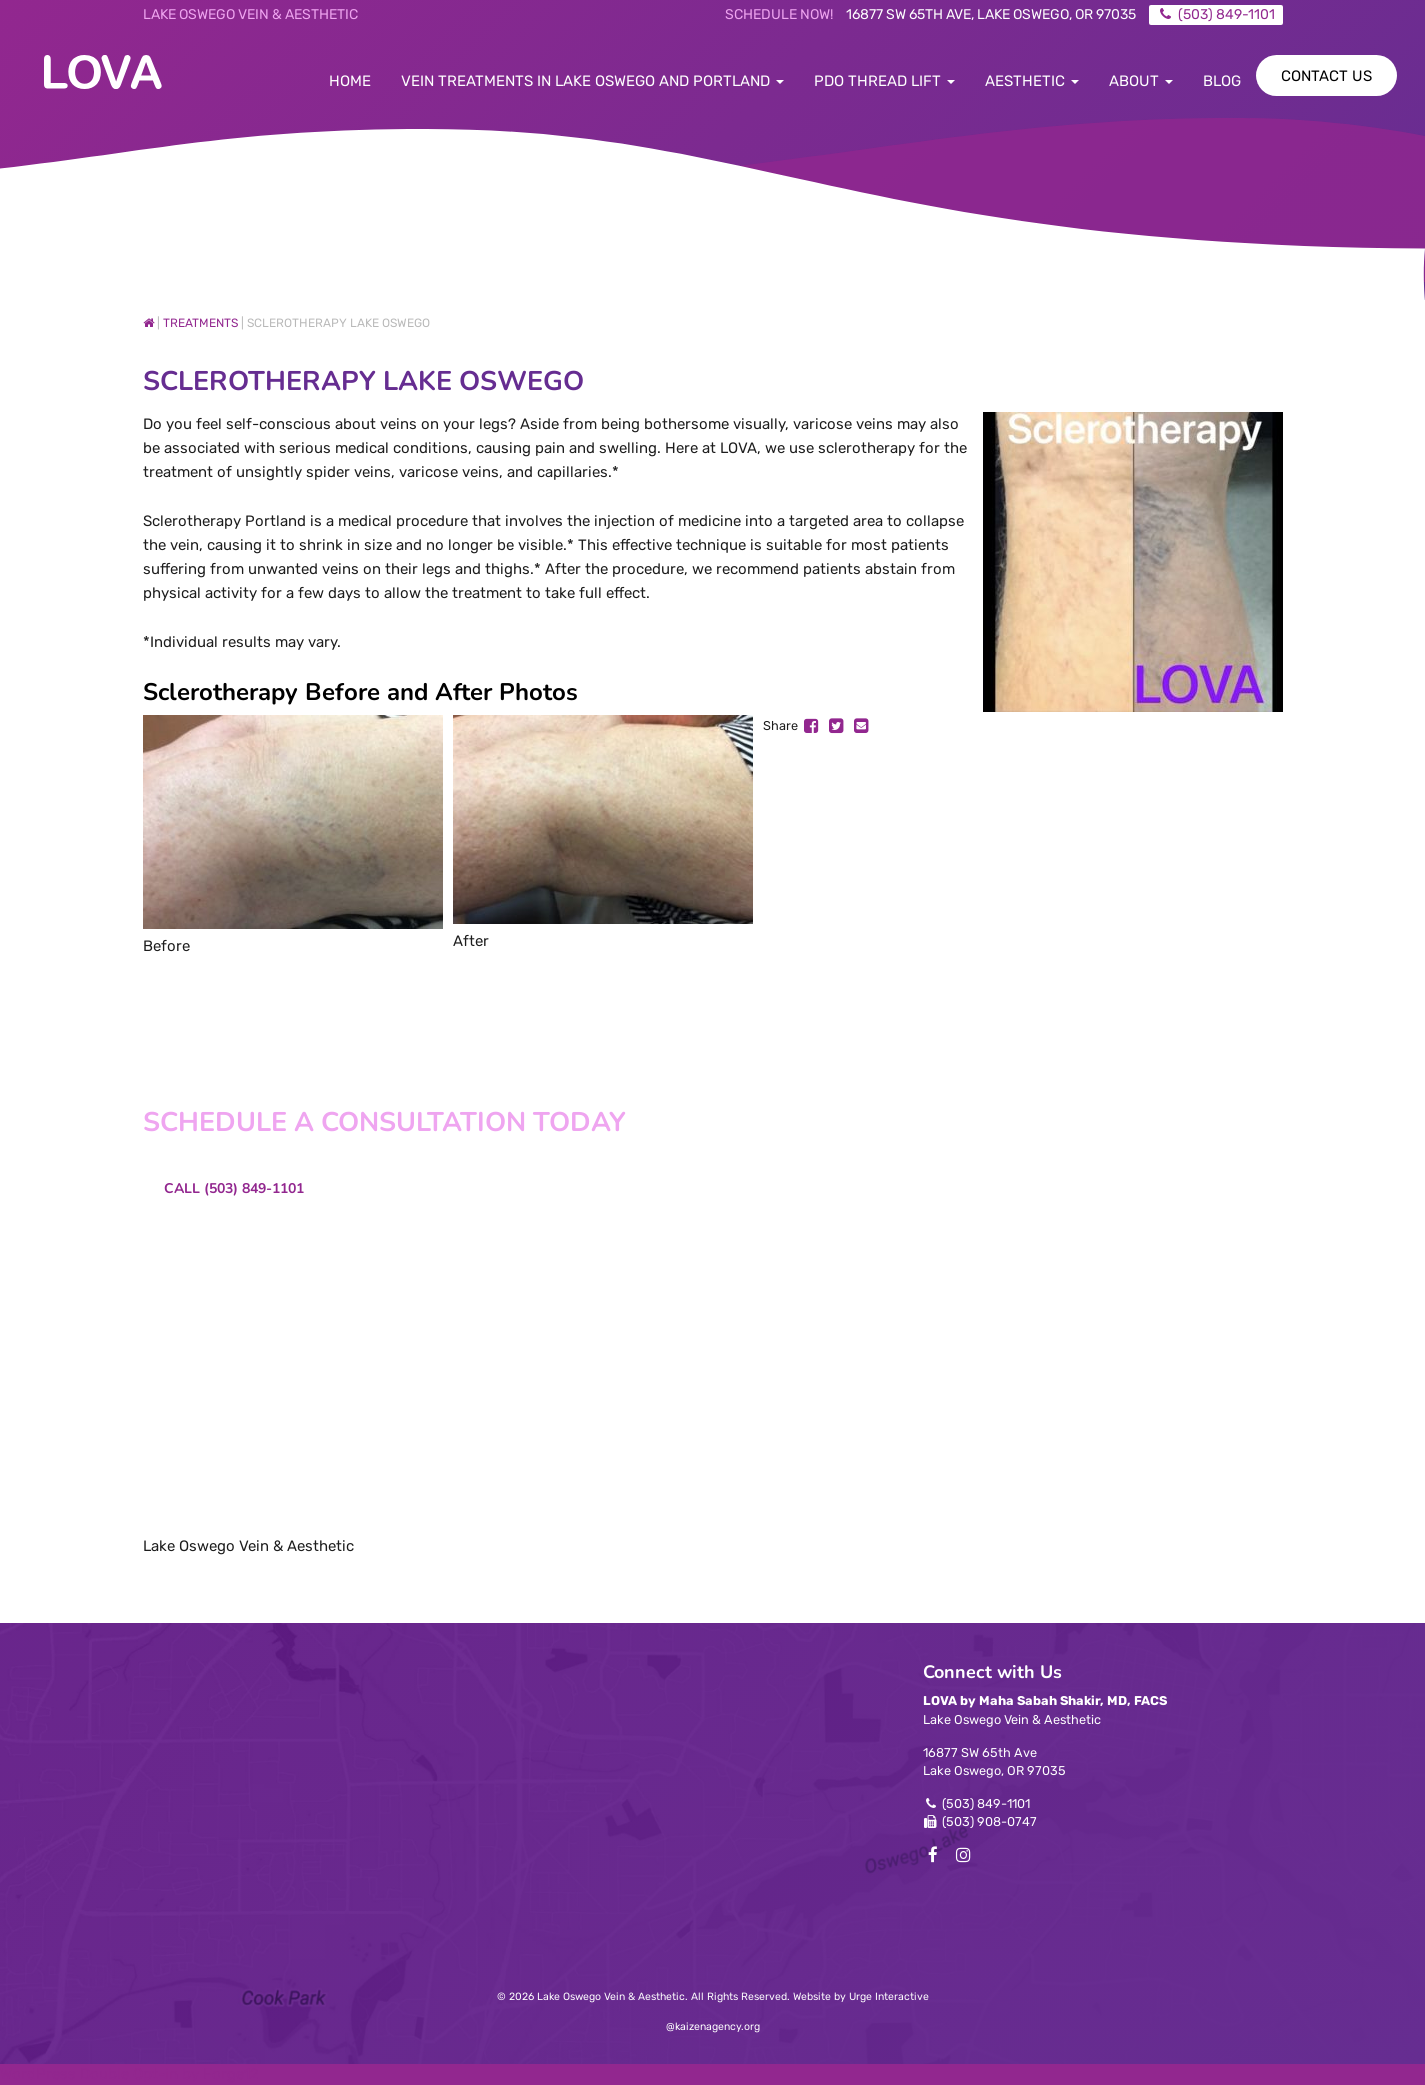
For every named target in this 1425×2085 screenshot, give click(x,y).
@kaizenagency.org (713, 2026)
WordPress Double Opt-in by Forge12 (129, 2074)
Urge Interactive (889, 1996)
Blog (1222, 81)
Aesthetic (1032, 81)
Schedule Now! (779, 14)
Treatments (200, 323)
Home (350, 81)
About (1141, 81)
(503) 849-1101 (986, 1803)
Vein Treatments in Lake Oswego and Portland (592, 81)
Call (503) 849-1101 (234, 1188)
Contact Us (1326, 76)
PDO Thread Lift (884, 81)
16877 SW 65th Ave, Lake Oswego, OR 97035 (991, 14)
